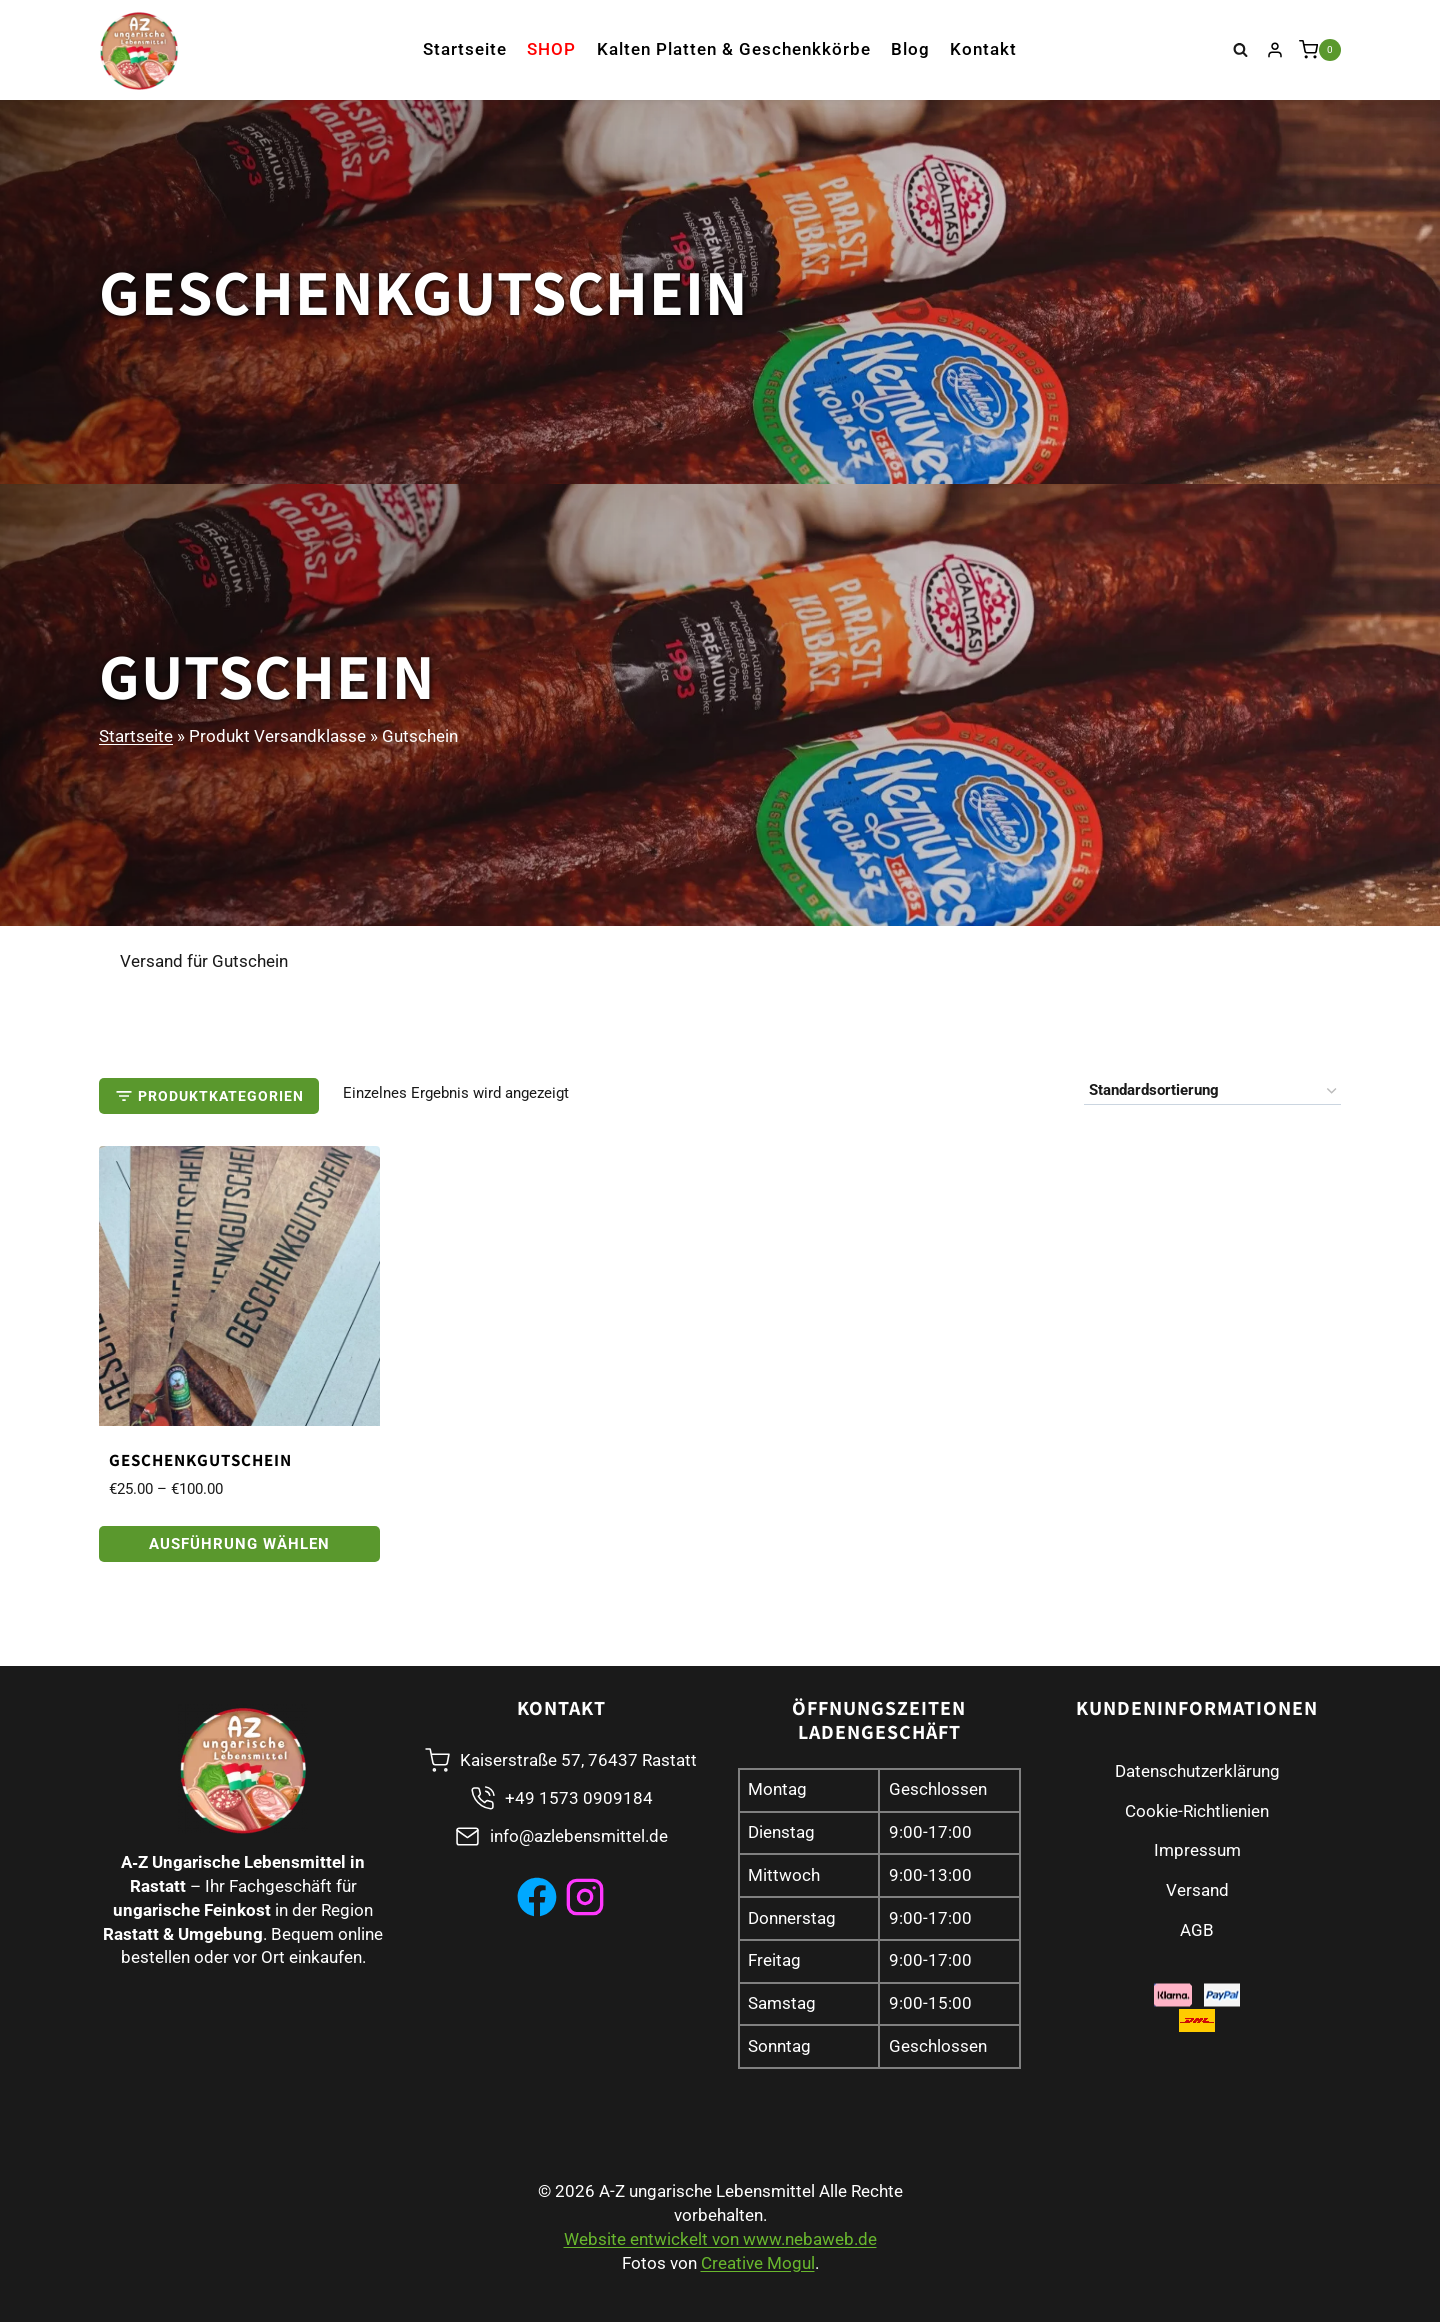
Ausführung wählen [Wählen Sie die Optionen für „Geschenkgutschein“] (239, 1544)
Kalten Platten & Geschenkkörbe (734, 49)
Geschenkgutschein (200, 1460)
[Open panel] (209, 1096)
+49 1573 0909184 (579, 1798)
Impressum (1197, 1850)
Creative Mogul (758, 2263)
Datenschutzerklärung (1197, 1771)
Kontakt (983, 49)
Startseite (465, 49)
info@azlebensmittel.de (579, 1836)
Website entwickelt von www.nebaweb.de (720, 2239)
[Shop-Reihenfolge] (1212, 1091)
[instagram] (585, 1897)
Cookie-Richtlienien (1197, 1811)
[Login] (1275, 50)
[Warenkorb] (1320, 50)
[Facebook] (537, 1897)
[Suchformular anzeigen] (1241, 50)
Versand (1197, 1890)
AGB (1197, 1930)
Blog (910, 49)
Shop (551, 49)
